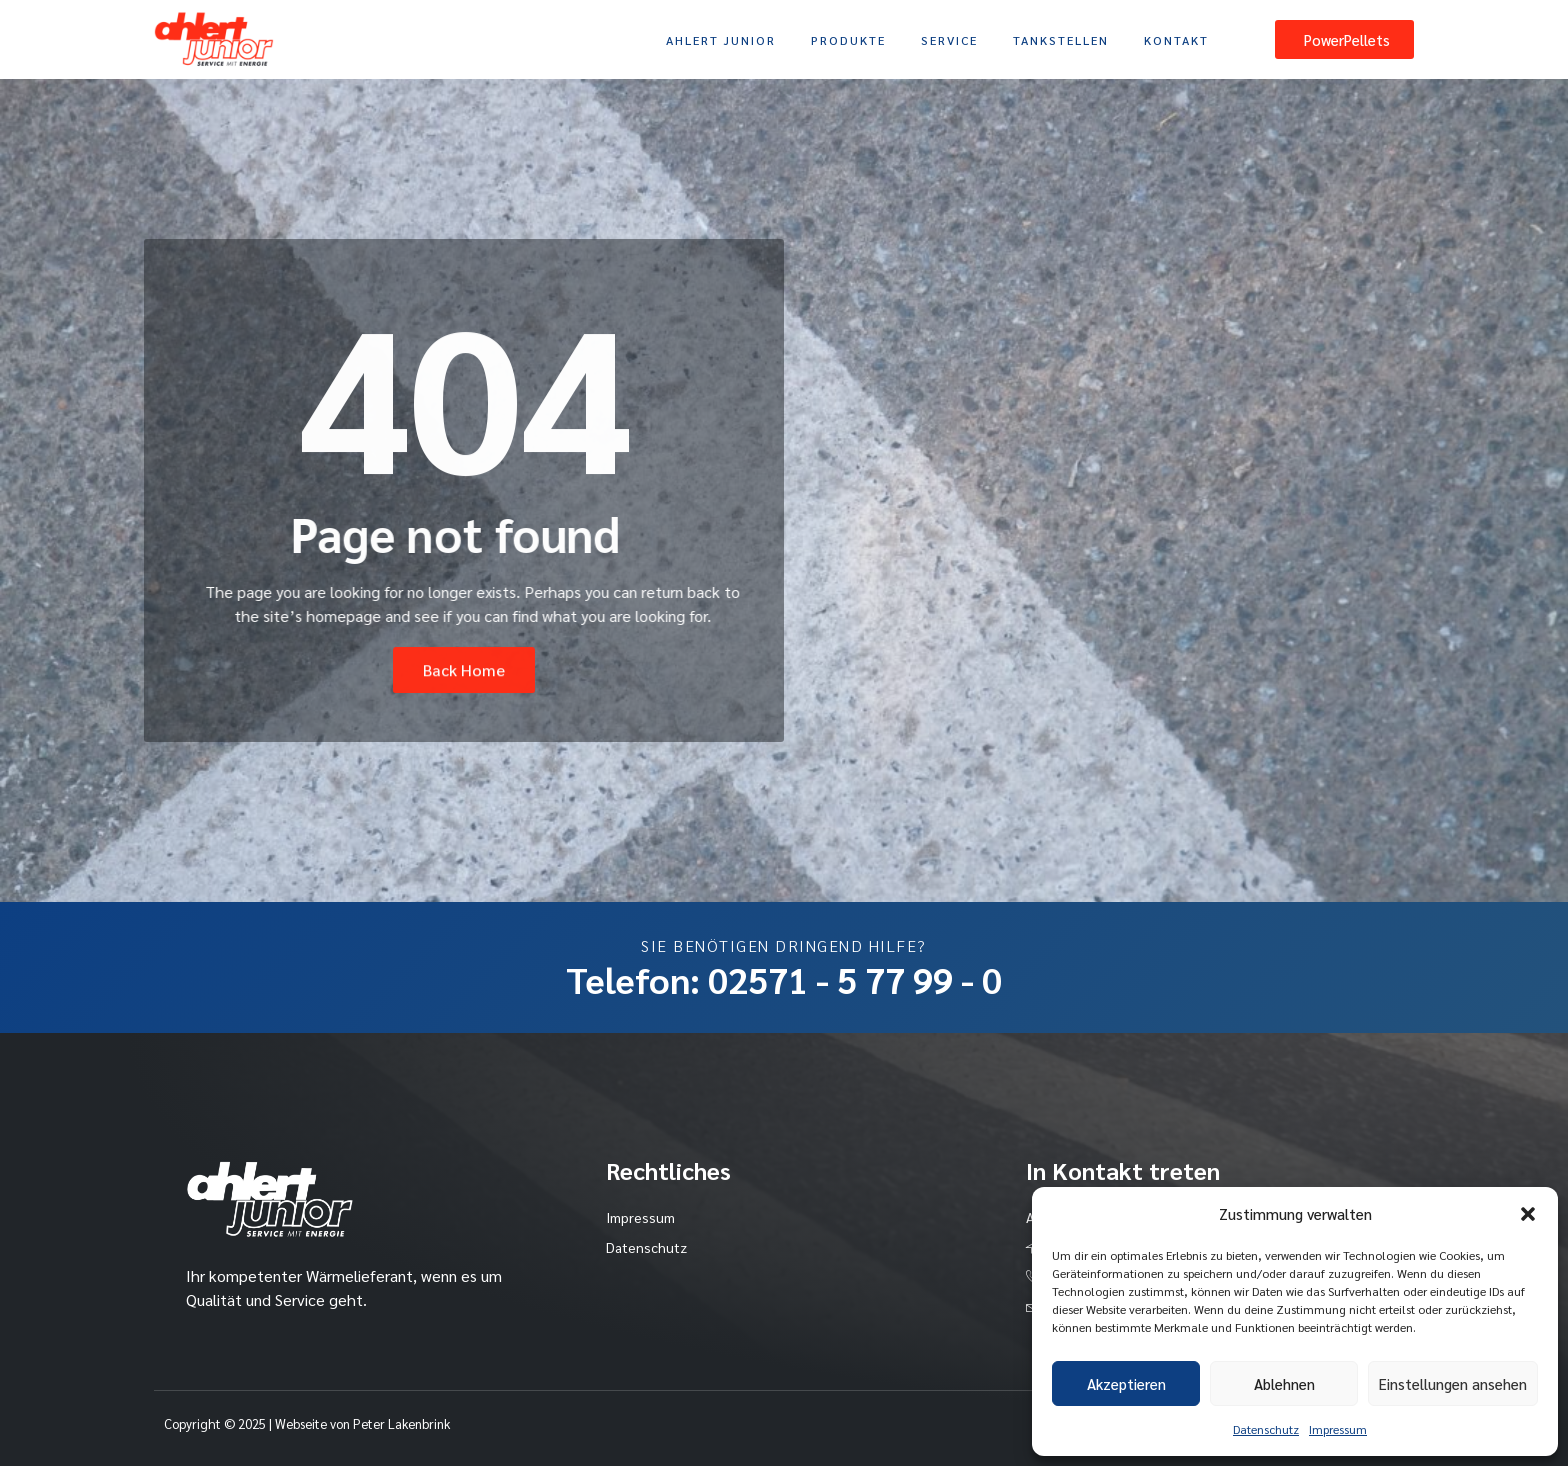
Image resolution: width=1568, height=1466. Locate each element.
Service (949, 40)
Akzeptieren (1126, 1383)
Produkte (848, 40)
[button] (1528, 1214)
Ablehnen (1284, 1383)
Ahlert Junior (721, 40)
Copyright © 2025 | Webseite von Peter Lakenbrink (307, 1423)
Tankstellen (1061, 40)
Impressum (1338, 1429)
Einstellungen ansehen (1453, 1383)
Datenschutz (1266, 1429)
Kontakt (1176, 40)
